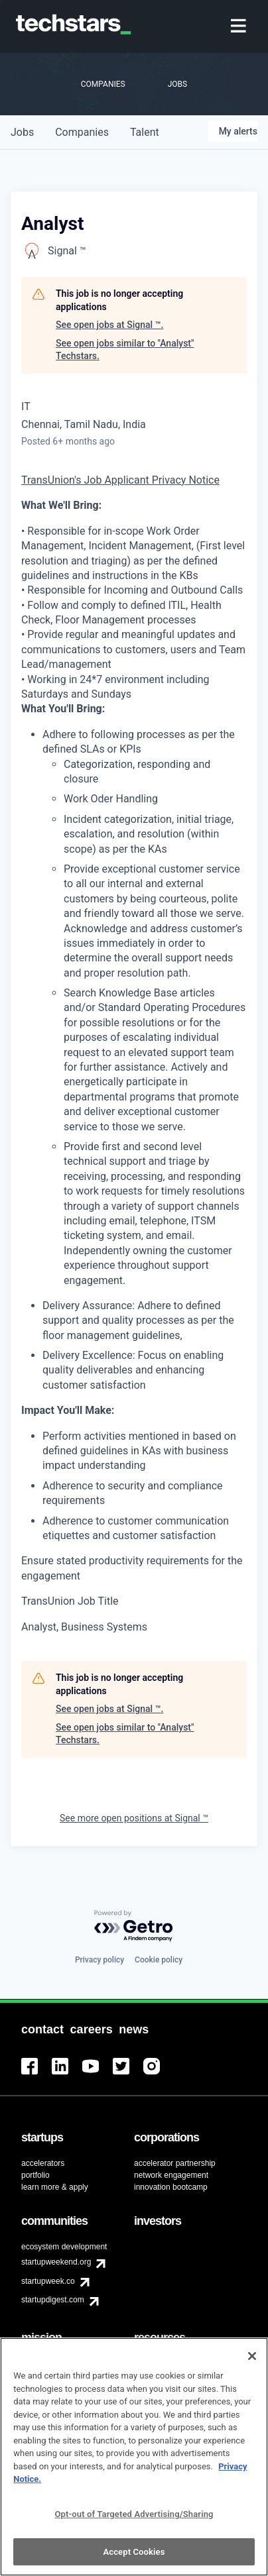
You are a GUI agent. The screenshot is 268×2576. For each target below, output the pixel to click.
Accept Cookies (134, 2560)
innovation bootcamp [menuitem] (171, 2187)
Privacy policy (99, 1959)
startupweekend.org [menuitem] (56, 2262)
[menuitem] (240, 27)
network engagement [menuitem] (171, 2175)
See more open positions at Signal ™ (134, 1818)
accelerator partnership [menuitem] (175, 2163)
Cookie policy (158, 1959)
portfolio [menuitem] (35, 2175)
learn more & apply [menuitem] (54, 2187)
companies (82, 132)
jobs (22, 132)
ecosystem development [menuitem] (64, 2246)
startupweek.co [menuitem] (48, 2281)
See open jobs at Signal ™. (109, 324)
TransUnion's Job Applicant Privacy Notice (120, 480)
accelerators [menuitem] (42, 2163)
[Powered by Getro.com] (134, 1926)
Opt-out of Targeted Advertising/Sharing (133, 2523)
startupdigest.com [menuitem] (52, 2299)
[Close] (252, 2364)
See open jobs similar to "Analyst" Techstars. (125, 350)
